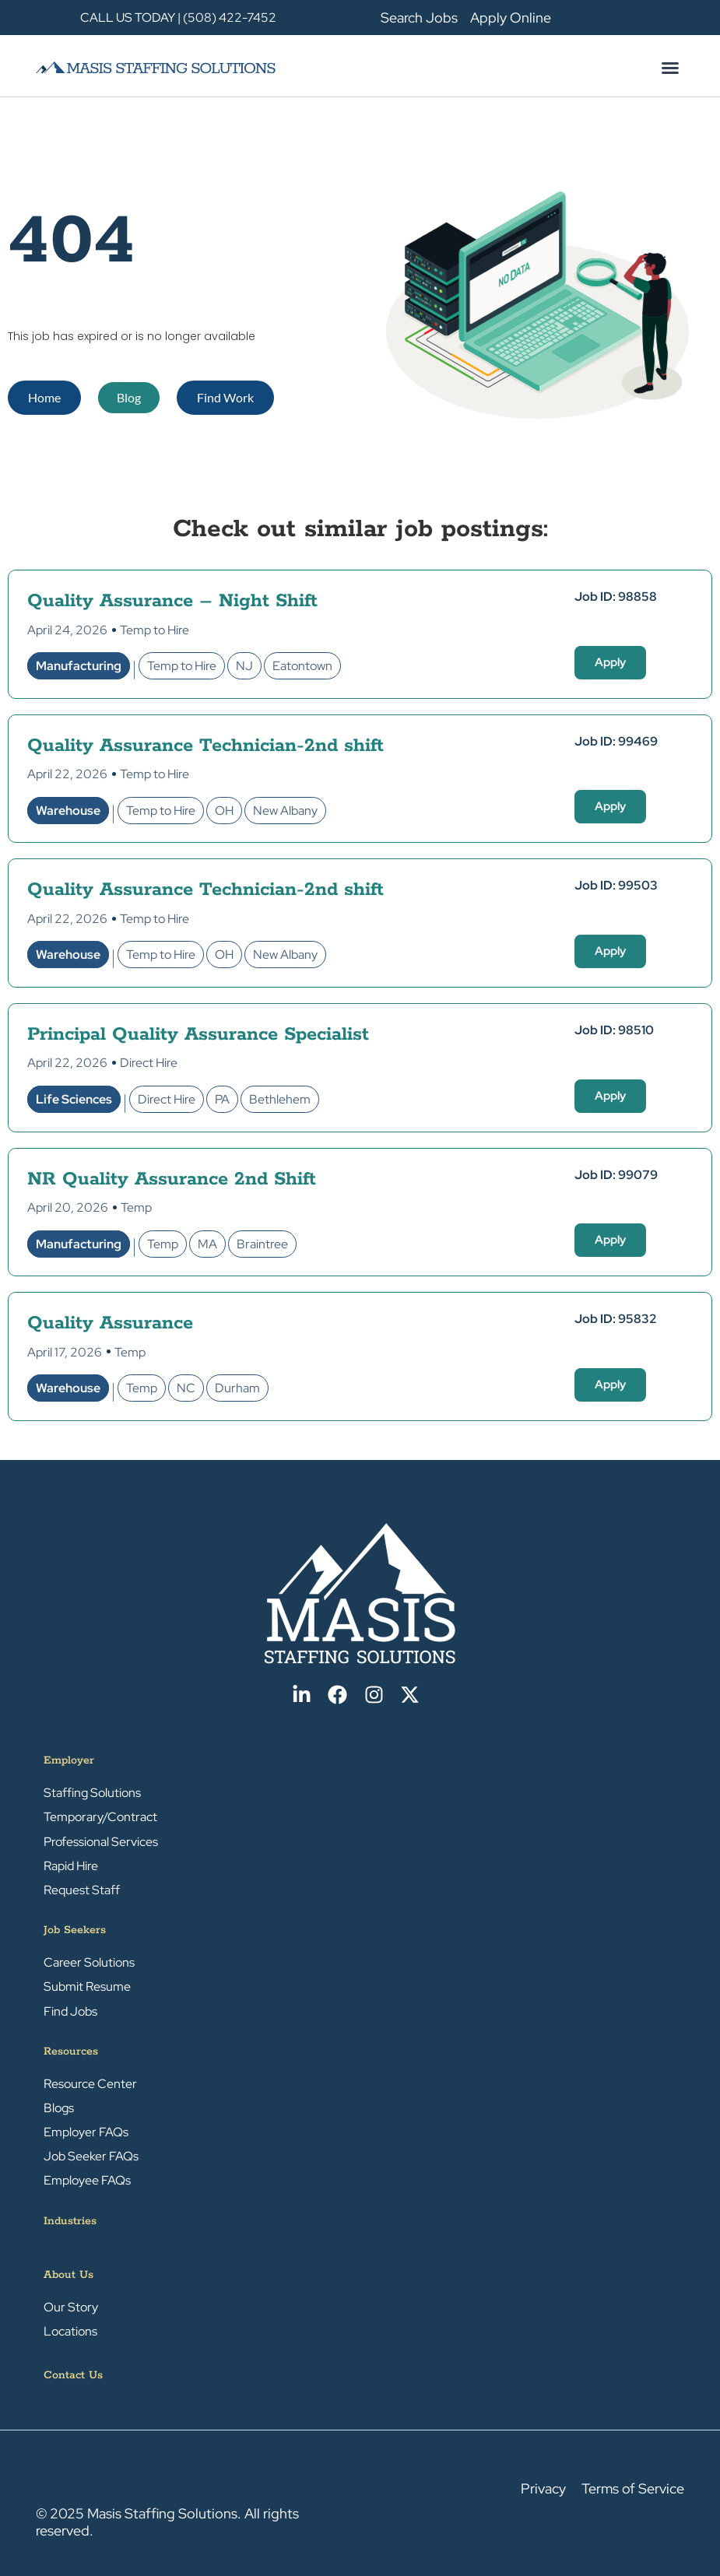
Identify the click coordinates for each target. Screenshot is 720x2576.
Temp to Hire (154, 630)
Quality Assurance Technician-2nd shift (205, 746)
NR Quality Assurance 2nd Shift (171, 1179)
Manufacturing (78, 666)
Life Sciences (74, 1099)
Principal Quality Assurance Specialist (198, 1035)
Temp (136, 1207)
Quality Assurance (110, 1323)
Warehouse (68, 810)
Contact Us (73, 2375)
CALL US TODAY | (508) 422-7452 (178, 17)
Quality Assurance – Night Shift (172, 601)
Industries (70, 2221)
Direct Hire (148, 1063)
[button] (670, 68)
